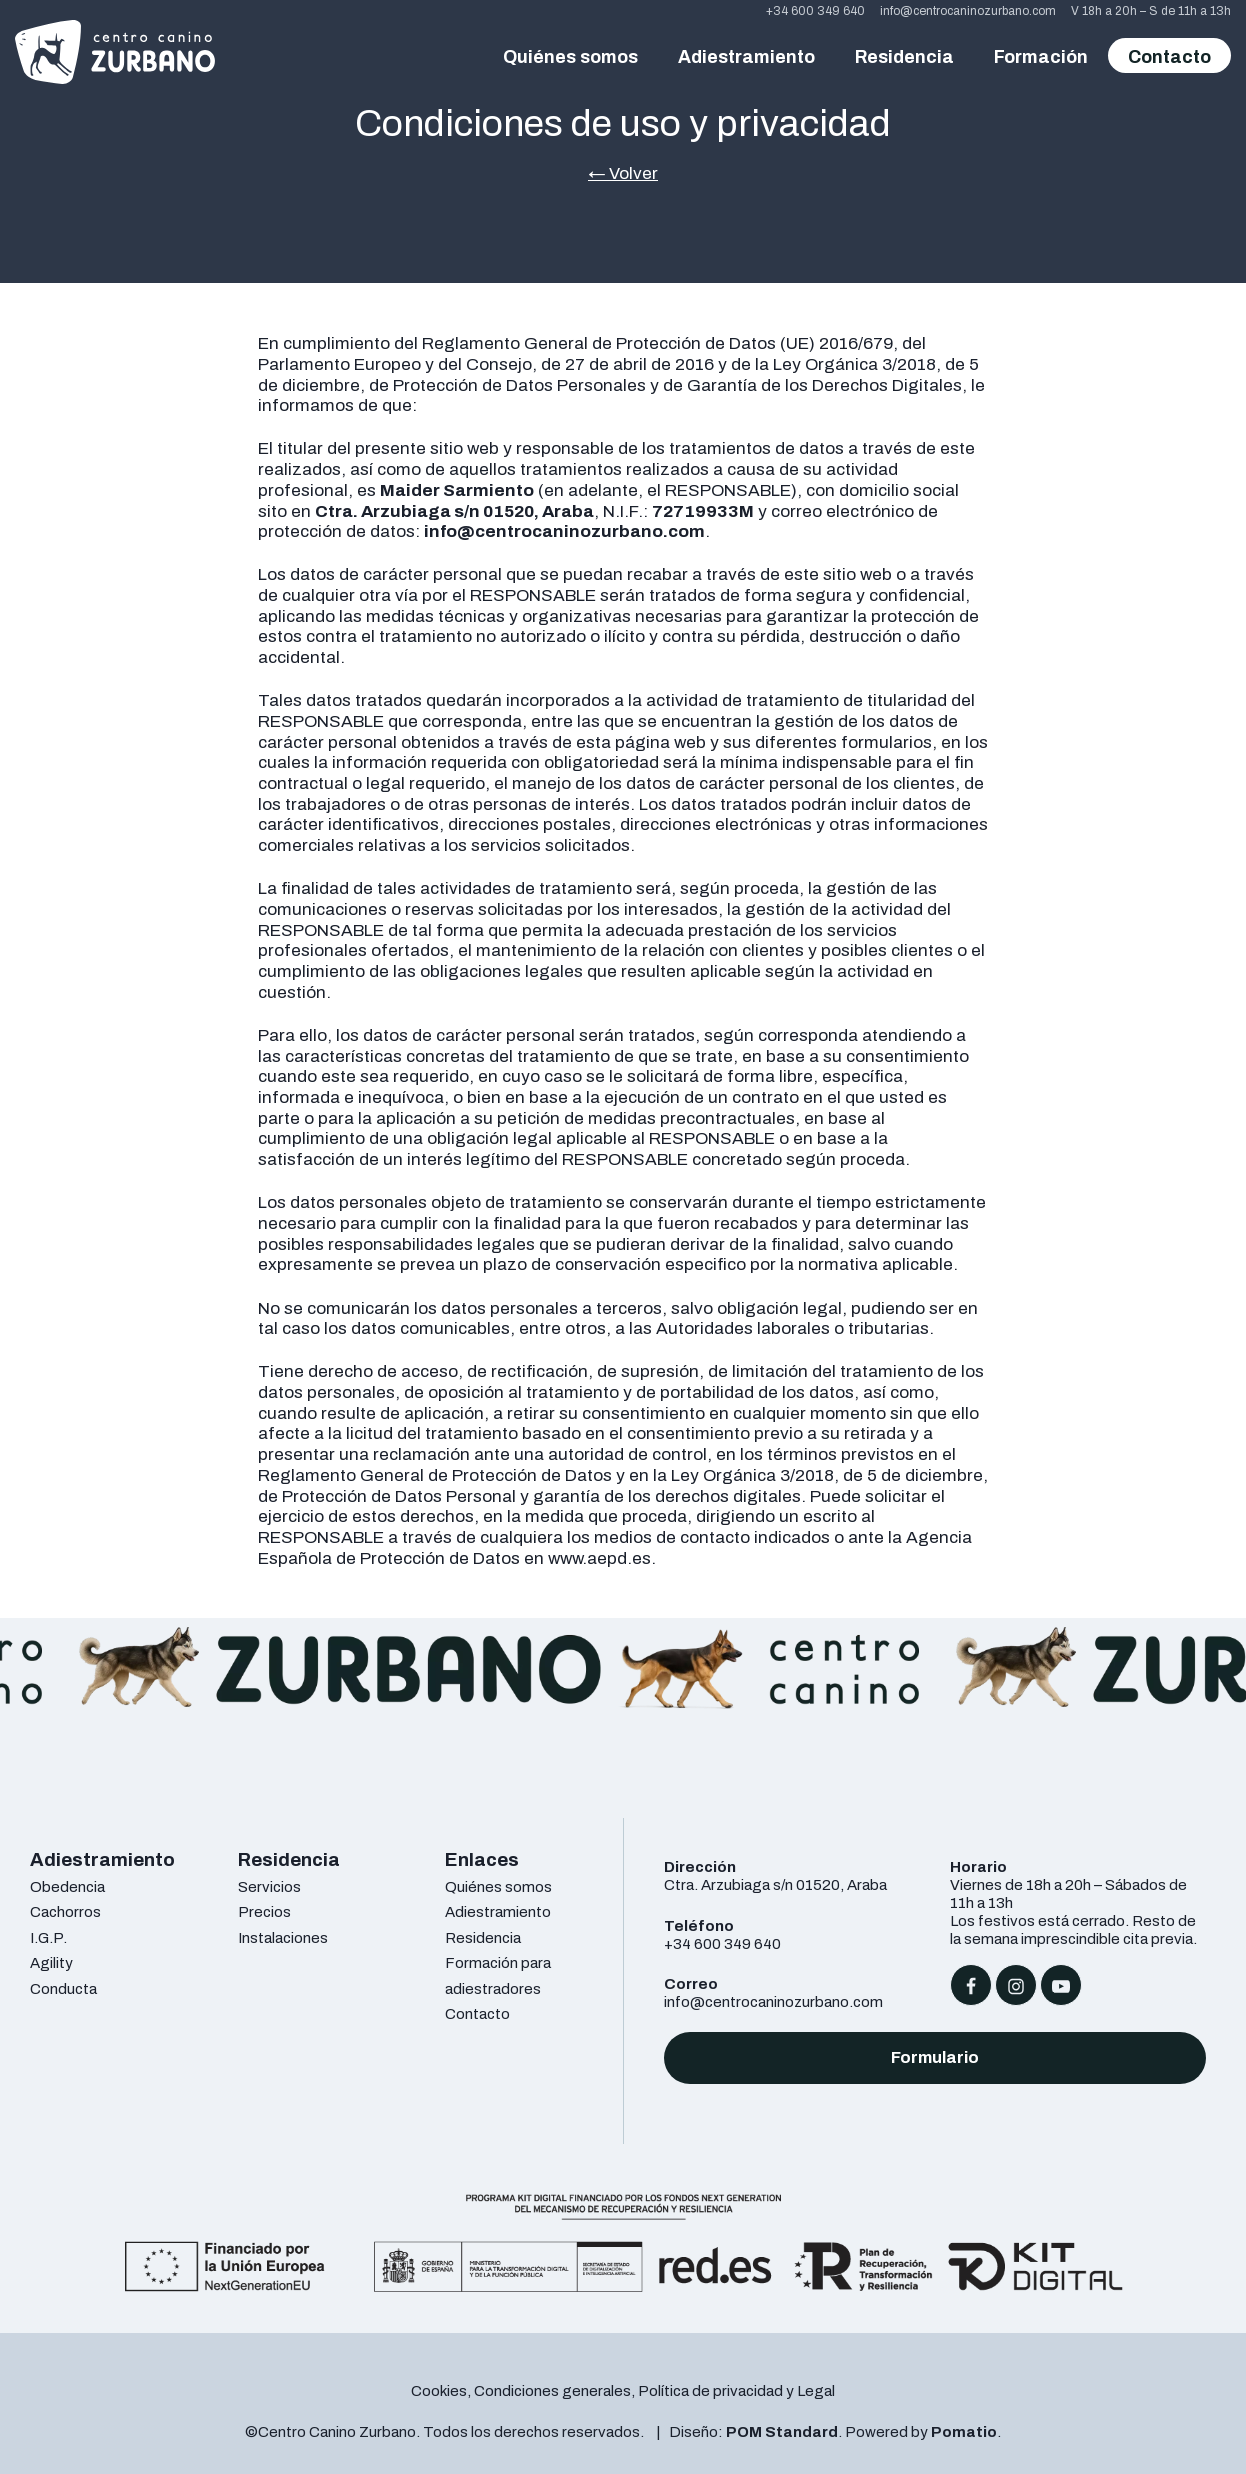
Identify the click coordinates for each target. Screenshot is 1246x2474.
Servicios (269, 1886)
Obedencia (67, 1886)
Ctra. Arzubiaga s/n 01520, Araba (775, 1884)
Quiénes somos (498, 1886)
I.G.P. (48, 1937)
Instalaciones (283, 1937)
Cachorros (65, 1911)
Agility (51, 1962)
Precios (264, 1911)
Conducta (63, 1988)
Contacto (477, 2013)
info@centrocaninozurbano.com (773, 2001)
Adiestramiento (498, 1911)
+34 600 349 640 (722, 1943)
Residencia (483, 1937)
